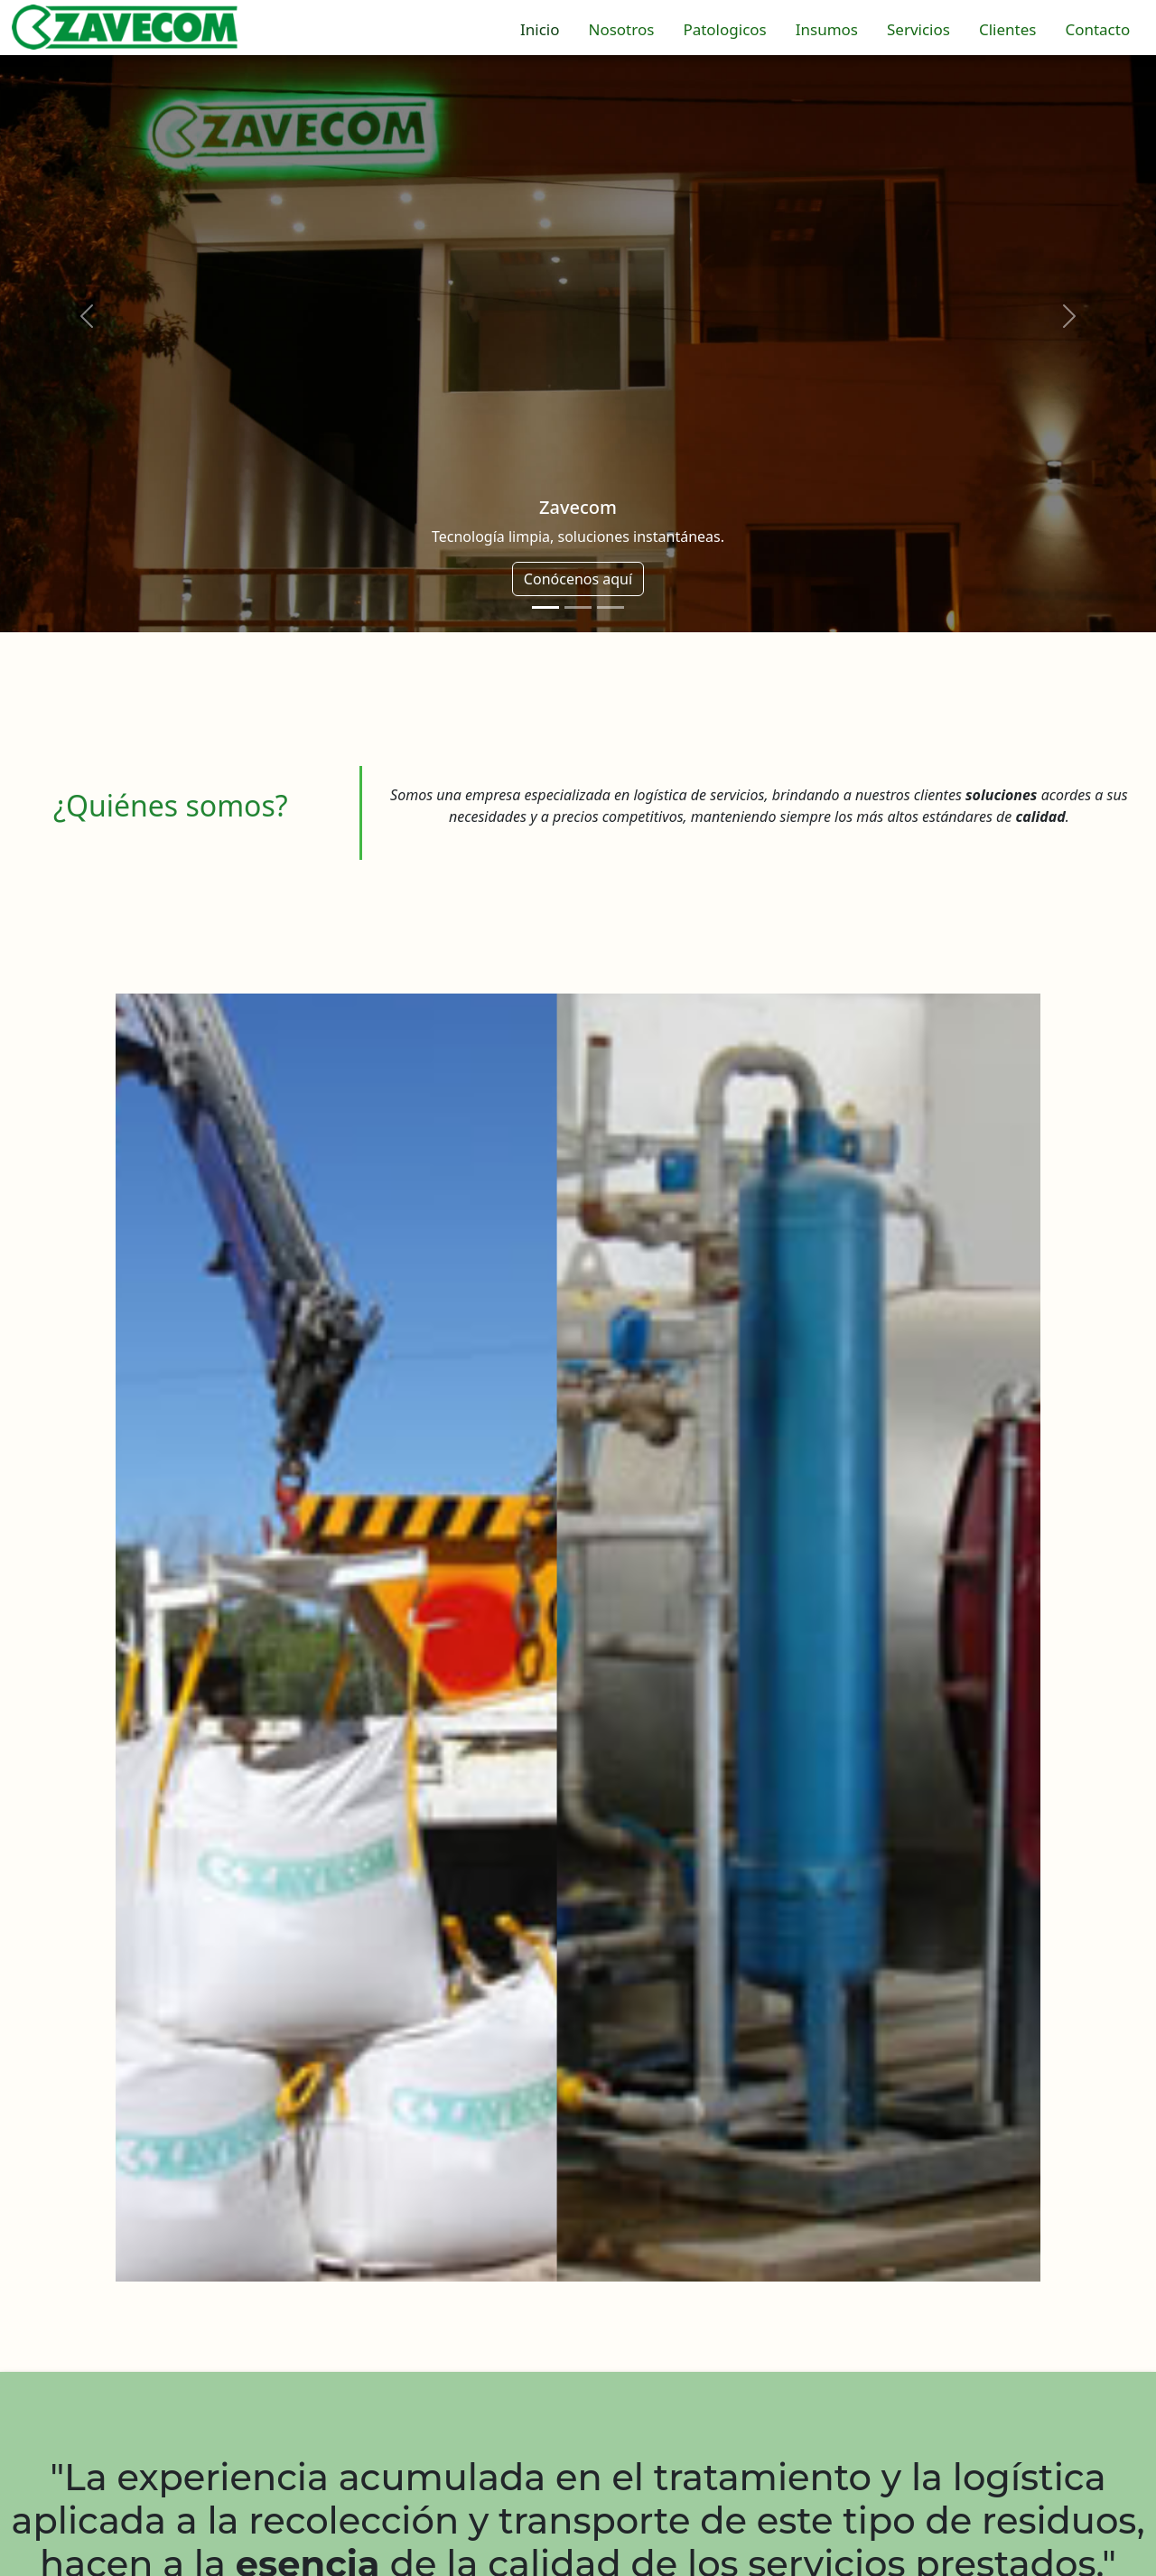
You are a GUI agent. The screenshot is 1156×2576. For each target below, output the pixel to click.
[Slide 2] (578, 607)
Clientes (1007, 29)
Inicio (540, 29)
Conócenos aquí (578, 579)
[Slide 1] (545, 607)
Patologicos (724, 29)
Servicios (918, 29)
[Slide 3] (610, 607)
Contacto (1097, 29)
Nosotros (621, 29)
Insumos (827, 29)
